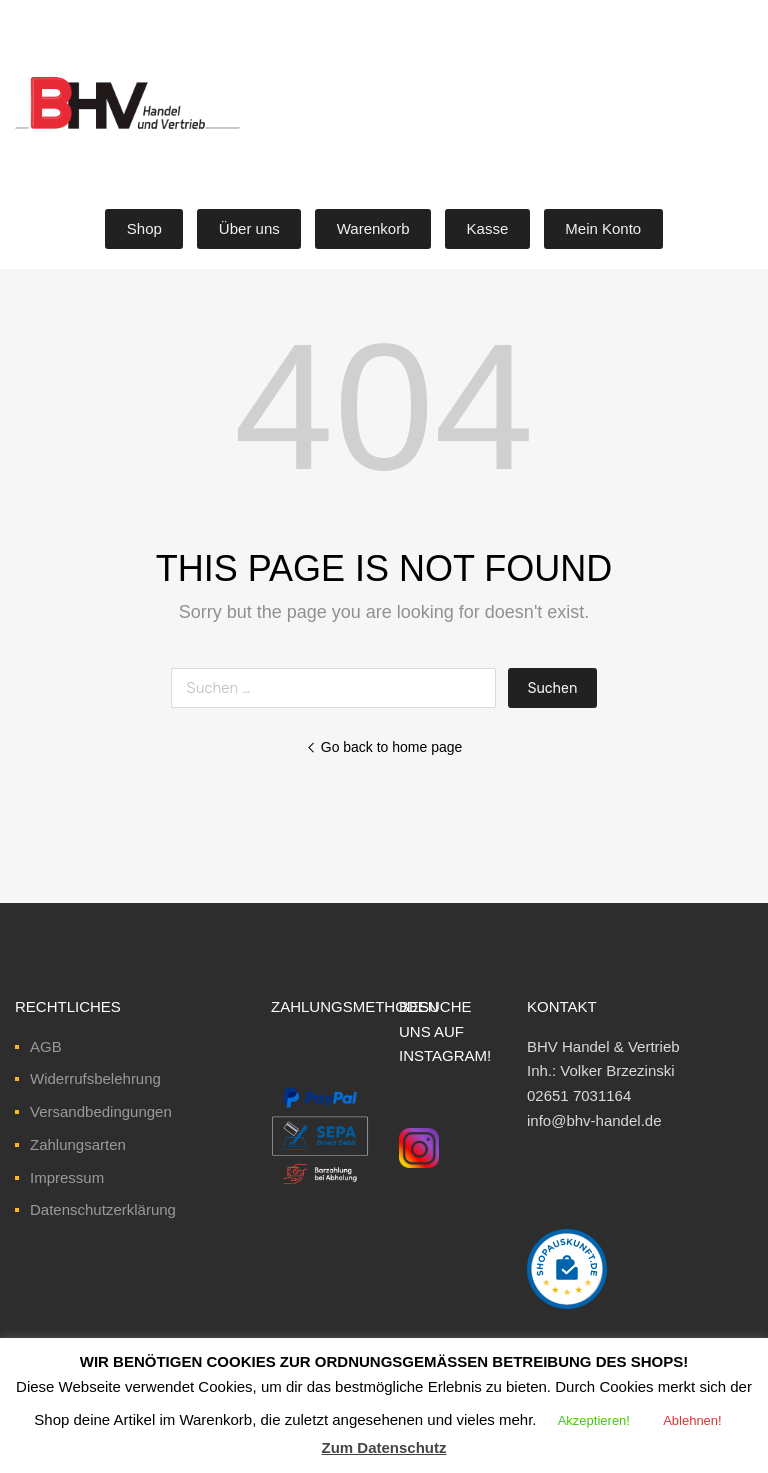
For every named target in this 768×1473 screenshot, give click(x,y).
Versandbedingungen (101, 1111)
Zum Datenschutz (383, 1447)
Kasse (488, 228)
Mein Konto (603, 228)
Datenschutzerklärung (103, 1209)
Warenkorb (373, 228)
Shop (144, 228)
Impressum (67, 1177)
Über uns (249, 228)
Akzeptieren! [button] (594, 1420)
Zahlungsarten (78, 1144)
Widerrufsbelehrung (95, 1078)
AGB (46, 1046)
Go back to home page (384, 747)
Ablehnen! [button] (692, 1420)
